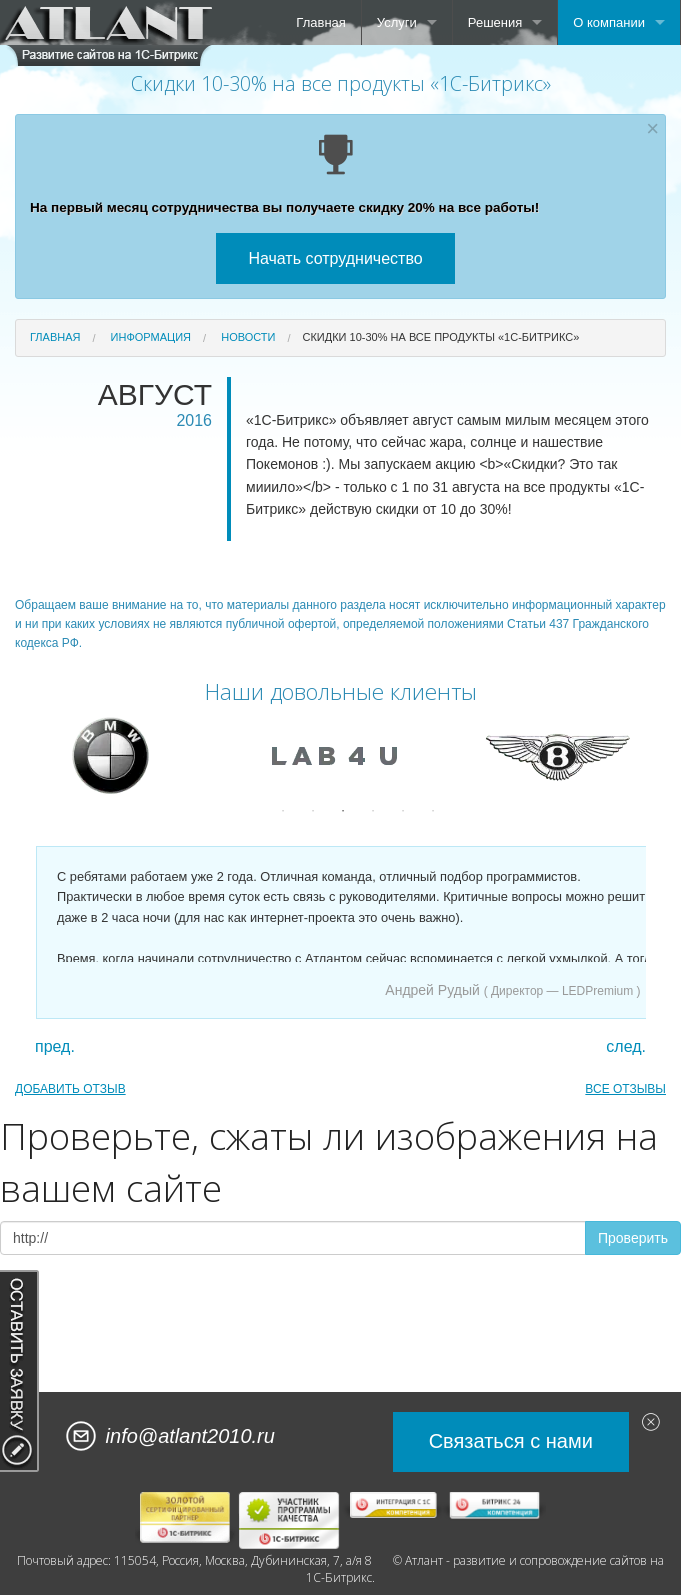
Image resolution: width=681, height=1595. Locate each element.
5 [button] (403, 811)
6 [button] (433, 811)
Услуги (397, 22)
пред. (55, 1047)
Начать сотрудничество (335, 258)
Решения (495, 22)
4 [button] (373, 811)
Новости (248, 337)
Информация (151, 337)
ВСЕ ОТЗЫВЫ (625, 1089)
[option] (117, 756)
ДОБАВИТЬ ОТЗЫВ (70, 1089)
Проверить (633, 1238)
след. (626, 1047)
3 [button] (343, 811)
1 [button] (283, 811)
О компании (609, 22)
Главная (320, 22)
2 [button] (313, 811)
